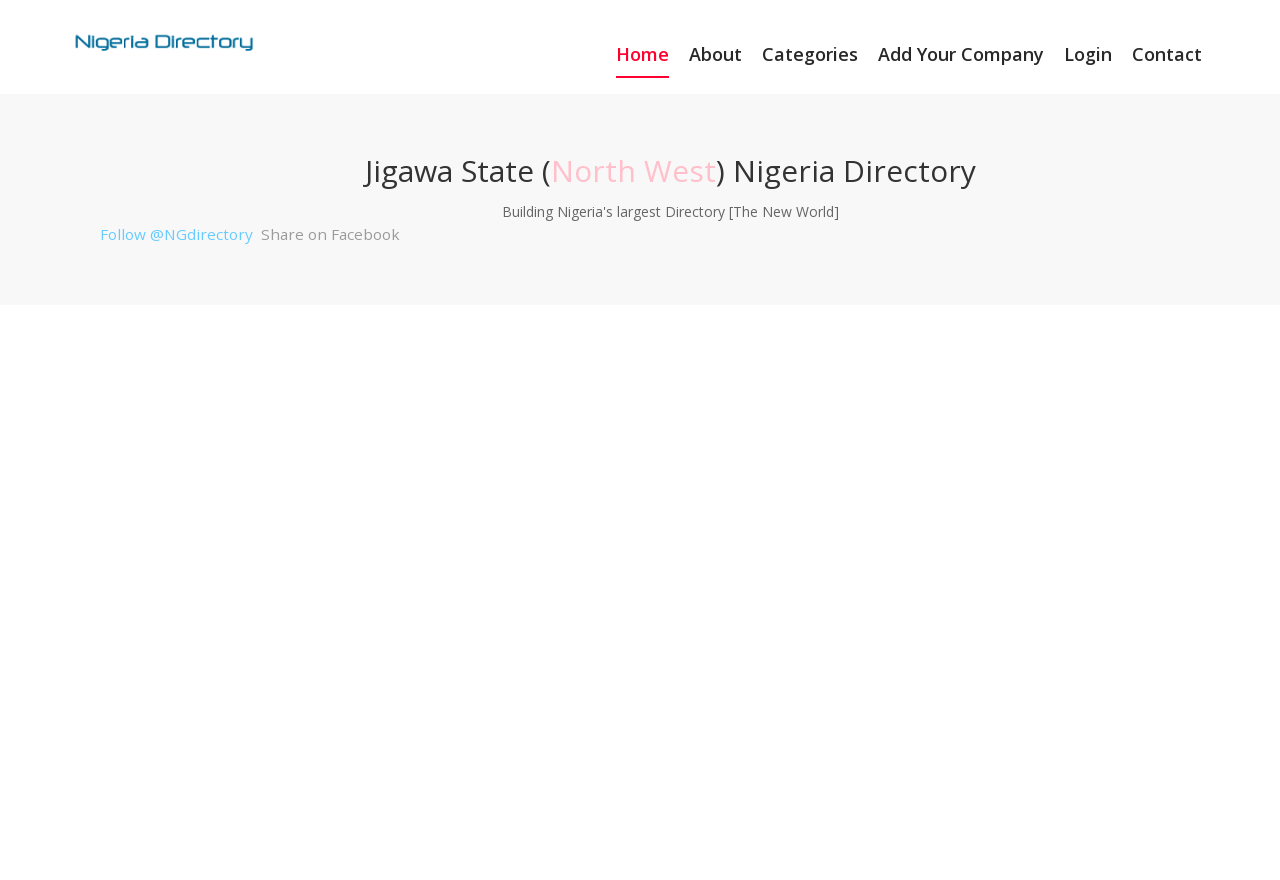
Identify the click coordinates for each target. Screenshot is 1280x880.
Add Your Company (961, 54)
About (715, 54)
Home (642, 54)
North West (633, 170)
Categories (810, 54)
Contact (1167, 54)
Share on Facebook (330, 234)
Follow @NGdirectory (176, 234)
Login (1088, 54)
